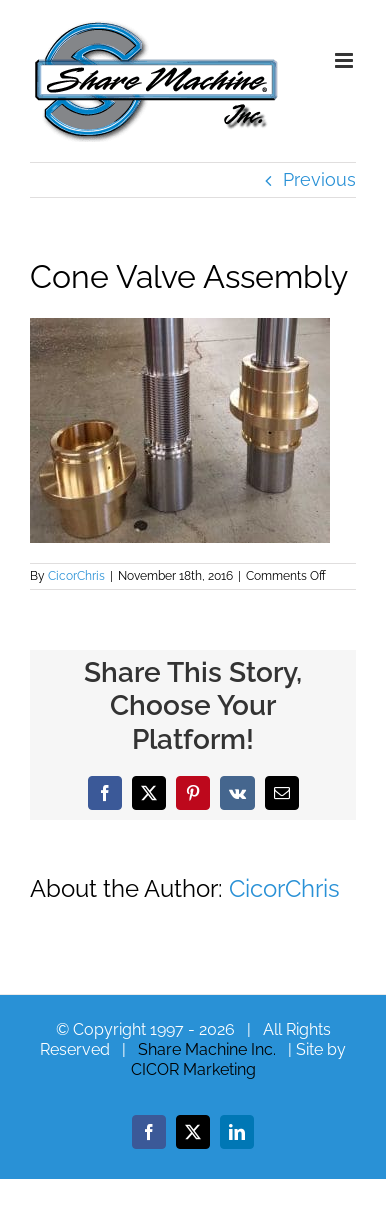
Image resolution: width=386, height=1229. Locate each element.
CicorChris (76, 576)
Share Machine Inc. (207, 1049)
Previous (319, 179)
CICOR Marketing (193, 1069)
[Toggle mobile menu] (345, 60)
